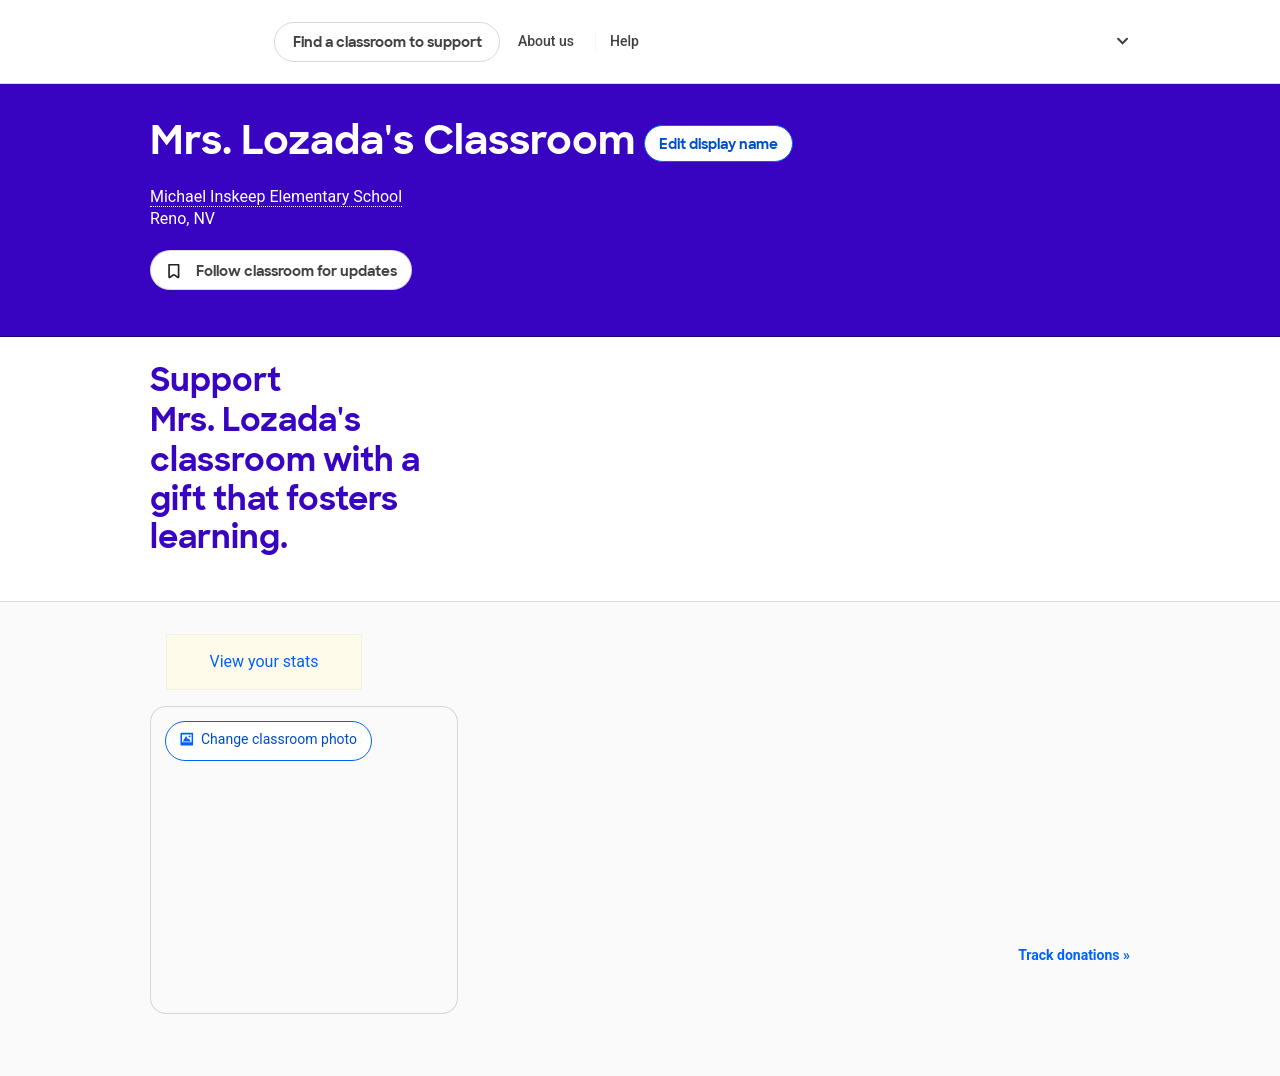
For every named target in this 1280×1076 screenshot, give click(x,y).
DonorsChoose (203, 42)
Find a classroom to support (387, 42)
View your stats (263, 661)
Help (624, 41)
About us (546, 41)
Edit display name (718, 144)
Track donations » (1074, 955)
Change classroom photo (268, 741)
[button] (281, 270)
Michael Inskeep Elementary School (276, 196)
